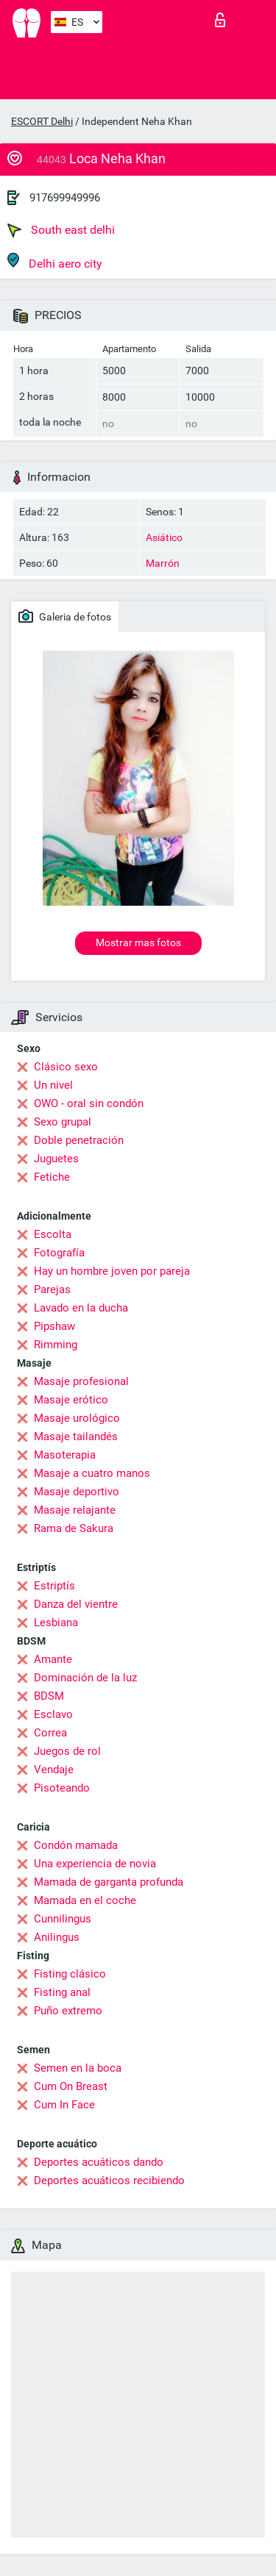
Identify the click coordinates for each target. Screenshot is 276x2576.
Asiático (164, 537)
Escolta (52, 1234)
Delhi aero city (54, 261)
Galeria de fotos (64, 616)
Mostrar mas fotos (138, 942)
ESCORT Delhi (42, 121)
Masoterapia (65, 1454)
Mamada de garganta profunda (108, 1882)
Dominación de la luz (85, 1677)
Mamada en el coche (85, 1900)
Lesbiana (56, 1622)
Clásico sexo (66, 1066)
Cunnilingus (62, 1918)
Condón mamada (76, 1845)
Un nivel (53, 1085)
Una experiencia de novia (95, 1863)
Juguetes (56, 1158)
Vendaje (54, 1769)
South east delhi (61, 230)
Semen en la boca (77, 2068)
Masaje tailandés (76, 1436)
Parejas (52, 1289)
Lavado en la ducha (81, 1307)
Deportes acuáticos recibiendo (109, 2180)
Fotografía (59, 1252)
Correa (50, 1732)
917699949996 (64, 197)
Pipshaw (54, 1326)
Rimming (55, 1344)
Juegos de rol (67, 1751)
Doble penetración (79, 1140)
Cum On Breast (70, 2086)
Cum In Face (64, 2104)
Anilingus (56, 1937)
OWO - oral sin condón (89, 1103)
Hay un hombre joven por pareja (112, 1271)
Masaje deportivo (76, 1491)
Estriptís (54, 1585)
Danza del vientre (76, 1604)
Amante (53, 1659)
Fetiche (52, 1177)
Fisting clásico (70, 1974)
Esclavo (53, 1714)
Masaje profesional (81, 1381)
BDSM (49, 1696)
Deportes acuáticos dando (98, 2162)
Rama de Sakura (73, 1528)
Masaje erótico (71, 1399)
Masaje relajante (75, 1510)
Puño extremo (68, 2010)
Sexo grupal (62, 1121)
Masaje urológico (77, 1418)
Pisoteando (62, 1788)
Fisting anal (62, 1992)
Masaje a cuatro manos (92, 1473)
